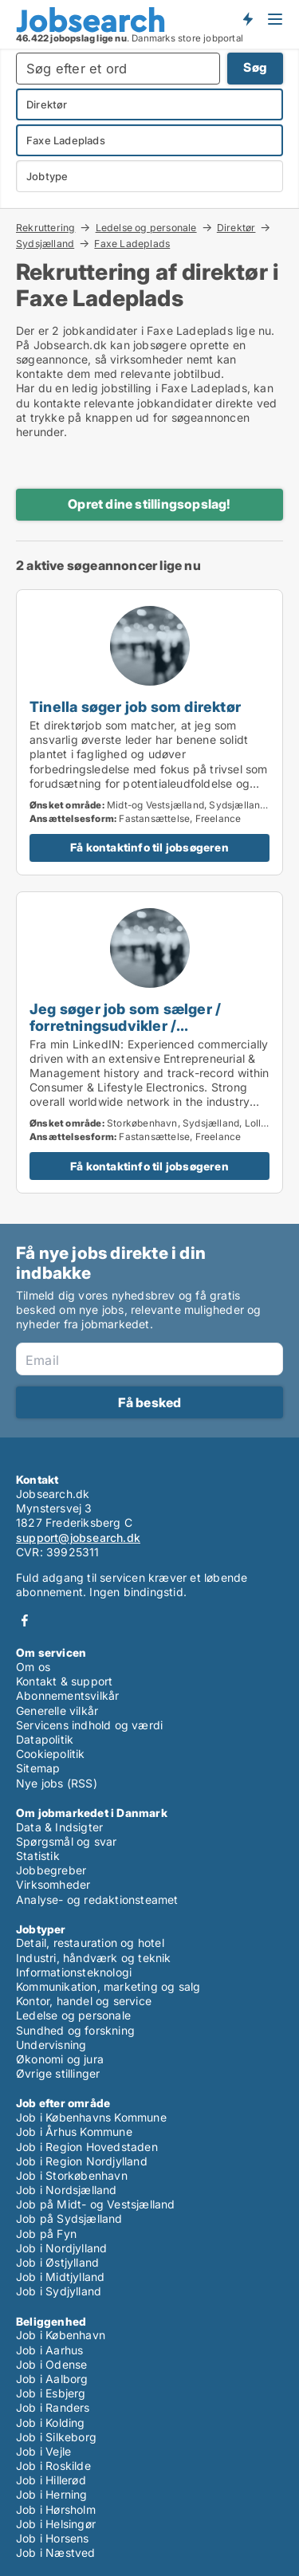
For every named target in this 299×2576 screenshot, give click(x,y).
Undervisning (51, 2044)
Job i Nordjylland (61, 2248)
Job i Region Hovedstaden (87, 2146)
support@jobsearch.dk (78, 1537)
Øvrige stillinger (58, 2073)
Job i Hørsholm (56, 2509)
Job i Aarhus (49, 2350)
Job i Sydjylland (58, 2291)
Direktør (236, 227)
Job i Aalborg (52, 2378)
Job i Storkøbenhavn (72, 2175)
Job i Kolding (50, 2422)
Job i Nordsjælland (66, 2189)
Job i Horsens (52, 2538)
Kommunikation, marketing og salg (108, 1986)
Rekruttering (45, 227)
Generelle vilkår (57, 1710)
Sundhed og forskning (75, 2030)
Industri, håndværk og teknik (93, 1957)
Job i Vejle (43, 2451)
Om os (33, 1666)
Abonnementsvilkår (67, 1695)
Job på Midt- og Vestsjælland (95, 2204)
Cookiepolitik (50, 1753)
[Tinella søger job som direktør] (149, 732)
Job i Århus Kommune (74, 2131)
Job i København (60, 2335)
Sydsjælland (45, 243)
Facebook (24, 1620)
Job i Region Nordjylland (82, 2161)
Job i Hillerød (51, 2480)
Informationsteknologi (74, 1972)
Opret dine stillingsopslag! (149, 504)
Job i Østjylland (57, 2262)
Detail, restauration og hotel (90, 1942)
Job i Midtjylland (60, 2276)
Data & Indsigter (59, 1827)
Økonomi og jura (60, 2059)
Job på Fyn (46, 2233)
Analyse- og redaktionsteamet (97, 1899)
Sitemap (38, 1768)
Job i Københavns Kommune (91, 2117)
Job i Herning (52, 2494)
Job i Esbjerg (51, 2393)
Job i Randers (53, 2407)
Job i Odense (51, 2364)
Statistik (38, 1855)
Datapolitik (44, 1739)
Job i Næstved (56, 2552)
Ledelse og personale (146, 227)
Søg (255, 67)
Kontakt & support (64, 1681)
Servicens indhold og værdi (89, 1725)
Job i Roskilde (53, 2465)
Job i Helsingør (56, 2524)
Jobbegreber (51, 1870)
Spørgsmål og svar (66, 1841)
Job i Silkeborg (56, 2437)
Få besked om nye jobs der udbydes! (247, 18)
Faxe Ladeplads (132, 244)
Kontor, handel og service (83, 2001)
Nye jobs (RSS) (56, 1783)
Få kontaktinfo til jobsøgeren (149, 847)
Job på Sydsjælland (69, 2218)
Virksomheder (53, 1884)
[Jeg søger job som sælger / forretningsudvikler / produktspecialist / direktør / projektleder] (149, 1043)
